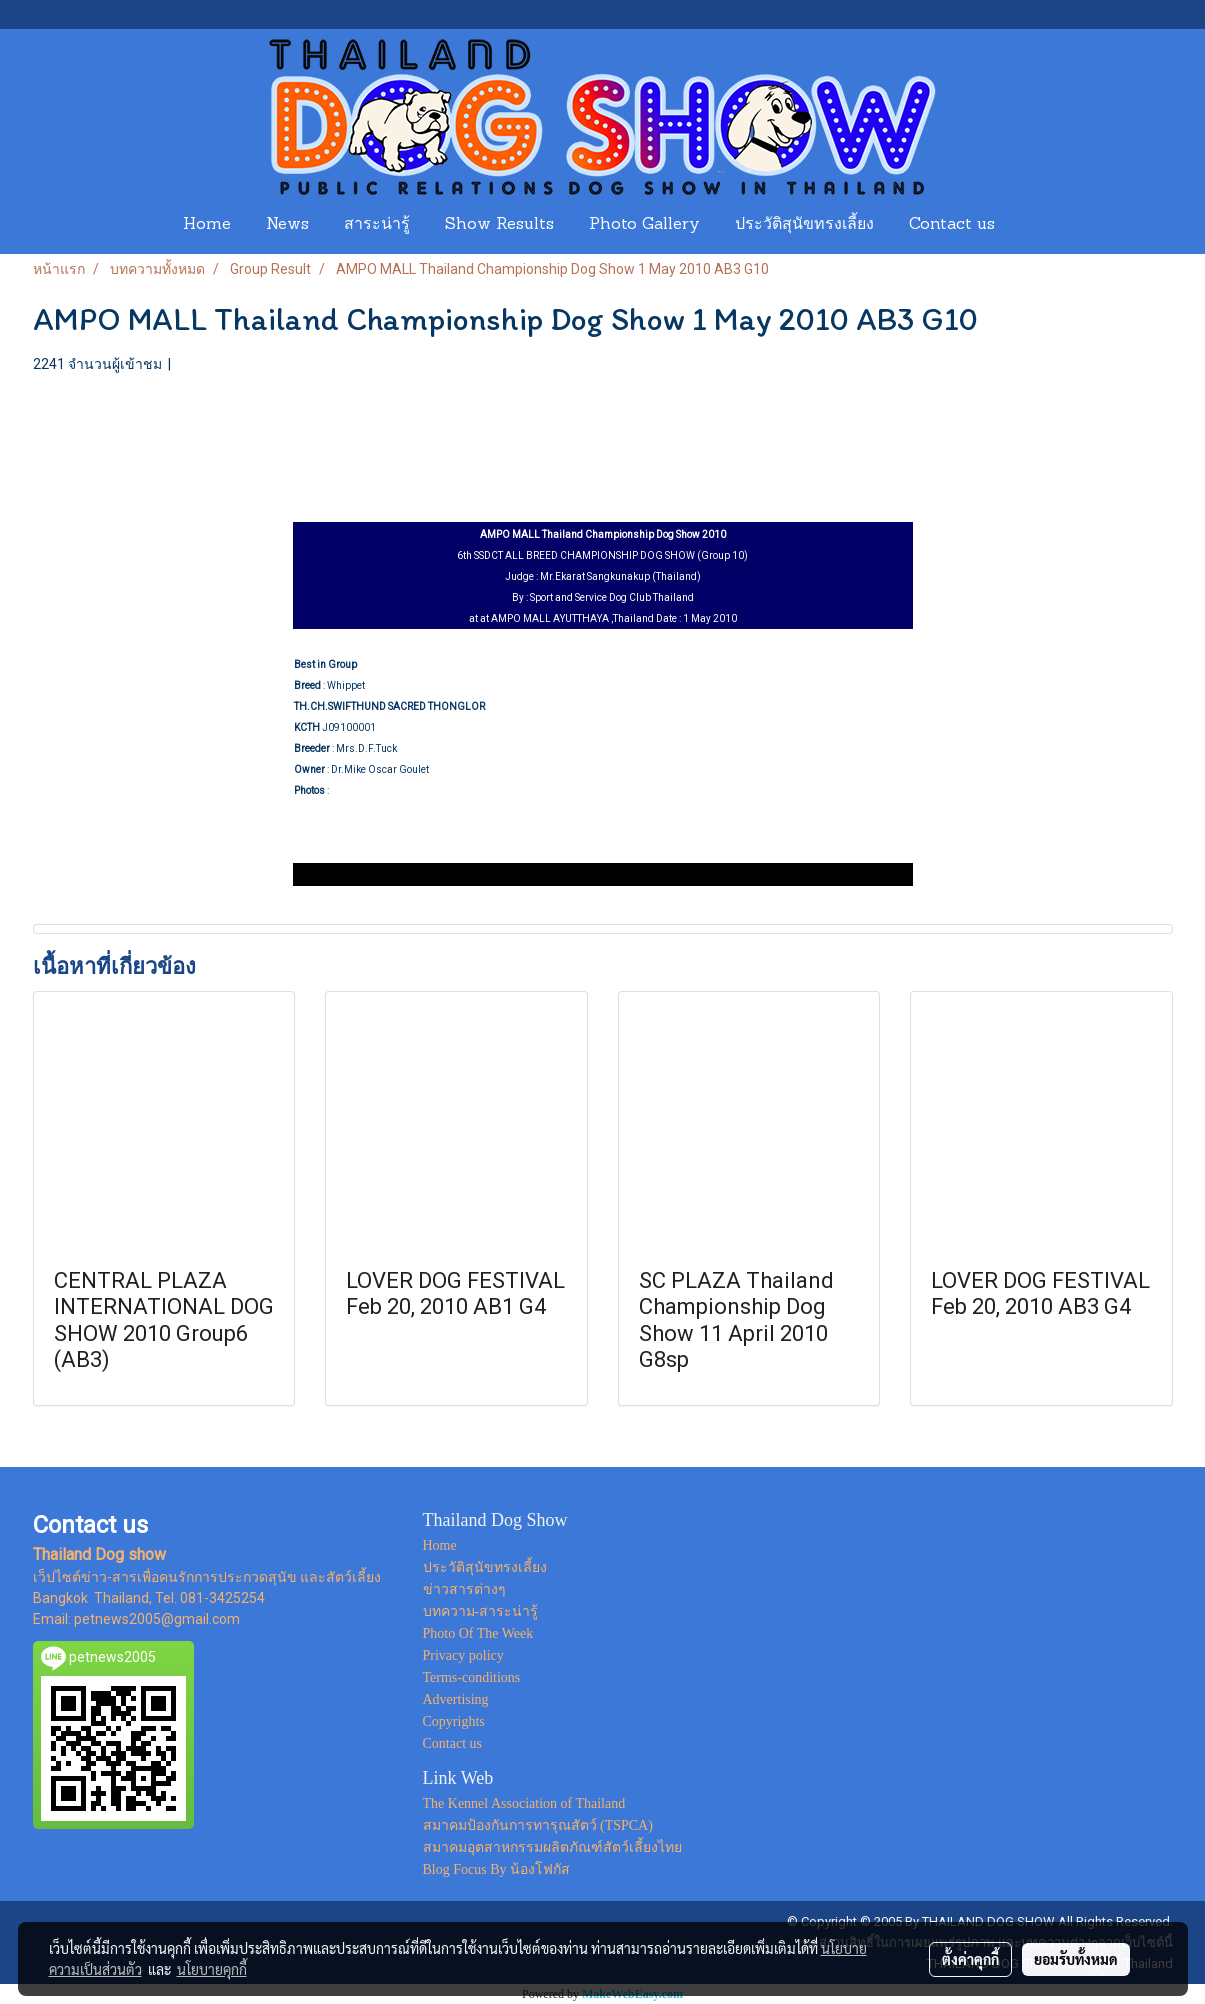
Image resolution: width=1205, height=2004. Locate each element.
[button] (1031, 225)
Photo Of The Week (478, 1633)
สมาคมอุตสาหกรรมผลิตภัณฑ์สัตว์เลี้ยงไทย (552, 1847)
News (287, 225)
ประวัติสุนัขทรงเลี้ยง (804, 225)
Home (207, 225)
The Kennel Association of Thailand (524, 1803)
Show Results (499, 225)
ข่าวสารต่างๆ (464, 1589)
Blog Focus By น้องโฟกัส (497, 1869)
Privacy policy (463, 1655)
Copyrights (454, 1721)
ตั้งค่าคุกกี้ (970, 1959)
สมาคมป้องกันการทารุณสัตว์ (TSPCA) (538, 1825)
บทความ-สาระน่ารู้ (481, 1611)
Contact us (952, 225)
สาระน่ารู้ (377, 225)
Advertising (456, 1699)
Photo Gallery (644, 225)
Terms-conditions (472, 1677)
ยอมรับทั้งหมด (1076, 1959)
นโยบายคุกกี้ (212, 1969)
